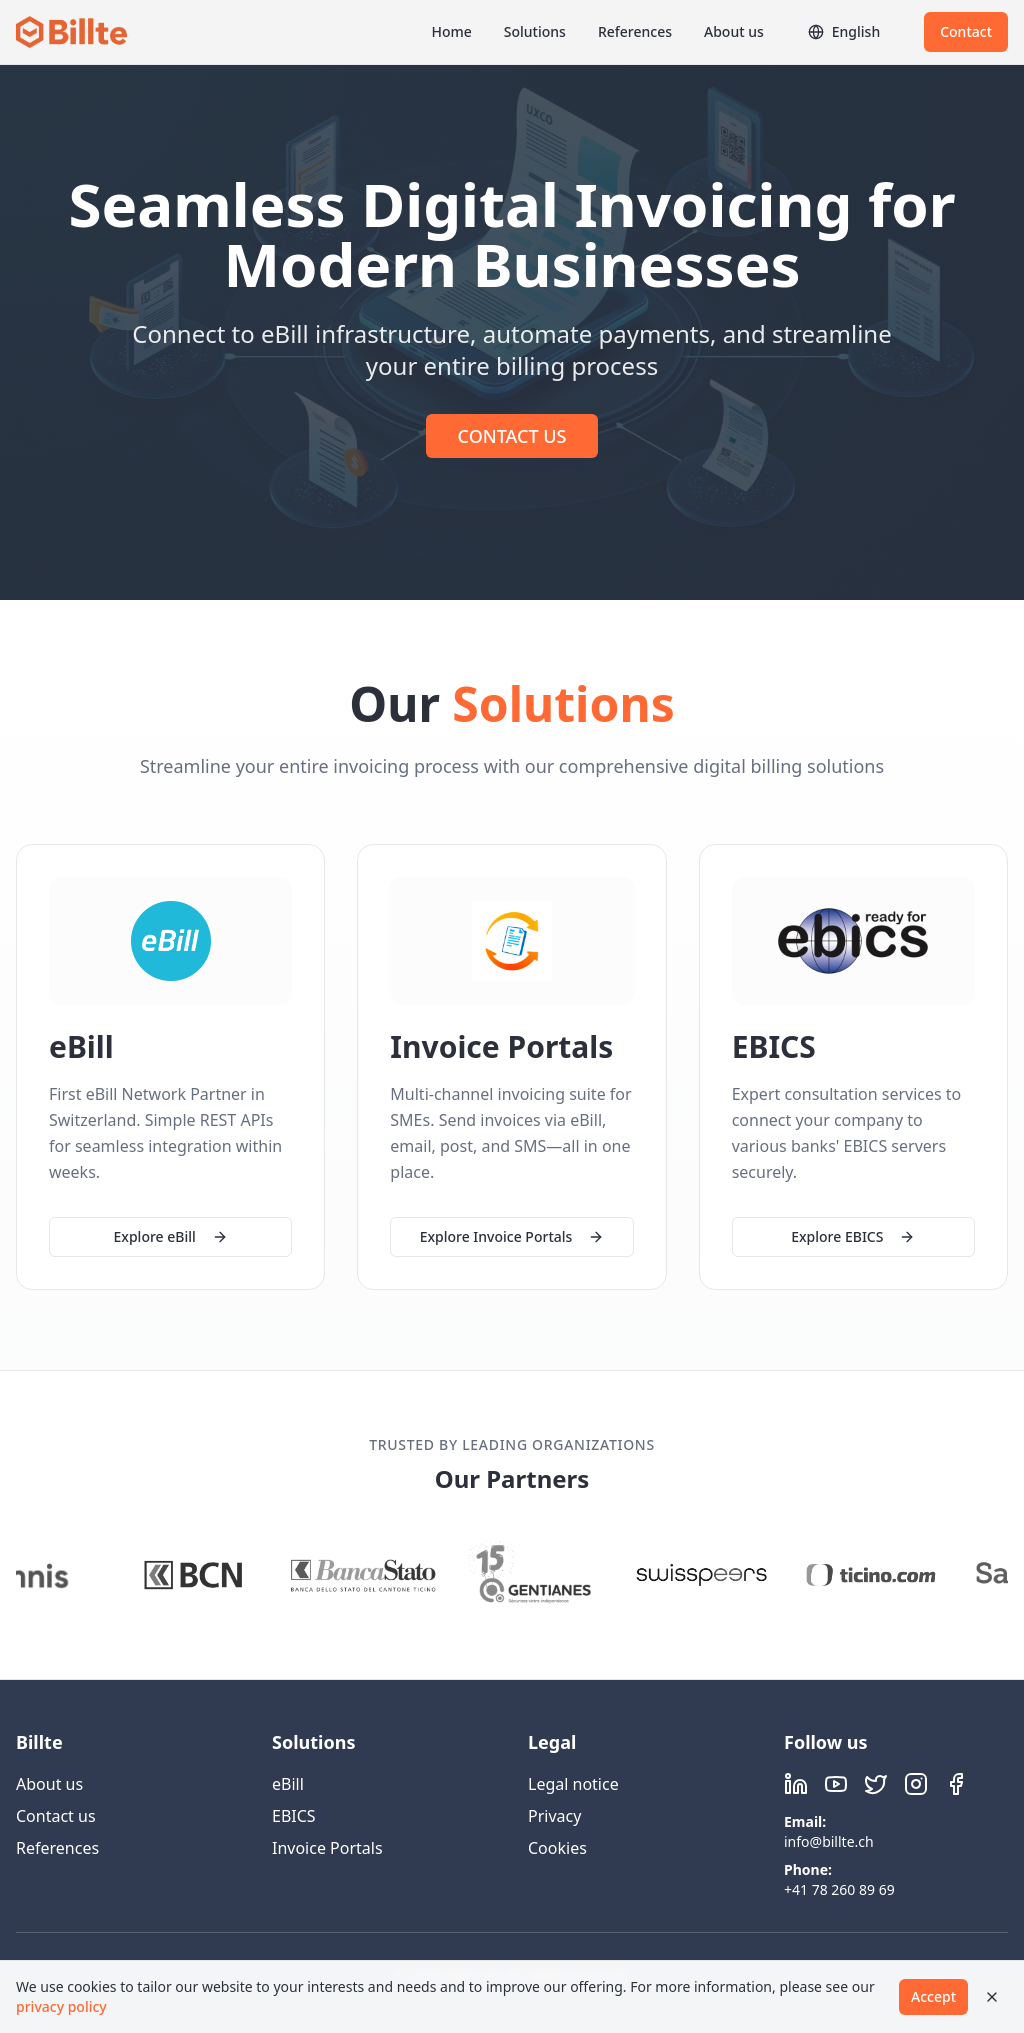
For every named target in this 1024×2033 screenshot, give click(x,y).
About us (734, 31)
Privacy (554, 1816)
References (635, 31)
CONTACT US (512, 436)
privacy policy (61, 2006)
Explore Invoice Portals (512, 1237)
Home (451, 31)
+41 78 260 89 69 (839, 1889)
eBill (288, 1784)
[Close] (992, 1997)
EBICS (294, 1816)
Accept (933, 1996)
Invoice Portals (327, 1848)
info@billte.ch (829, 1841)
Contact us (56, 1816)
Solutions (535, 31)
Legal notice (573, 1784)
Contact (966, 31)
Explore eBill (171, 1236)
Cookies (557, 1848)
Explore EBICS (853, 1239)
